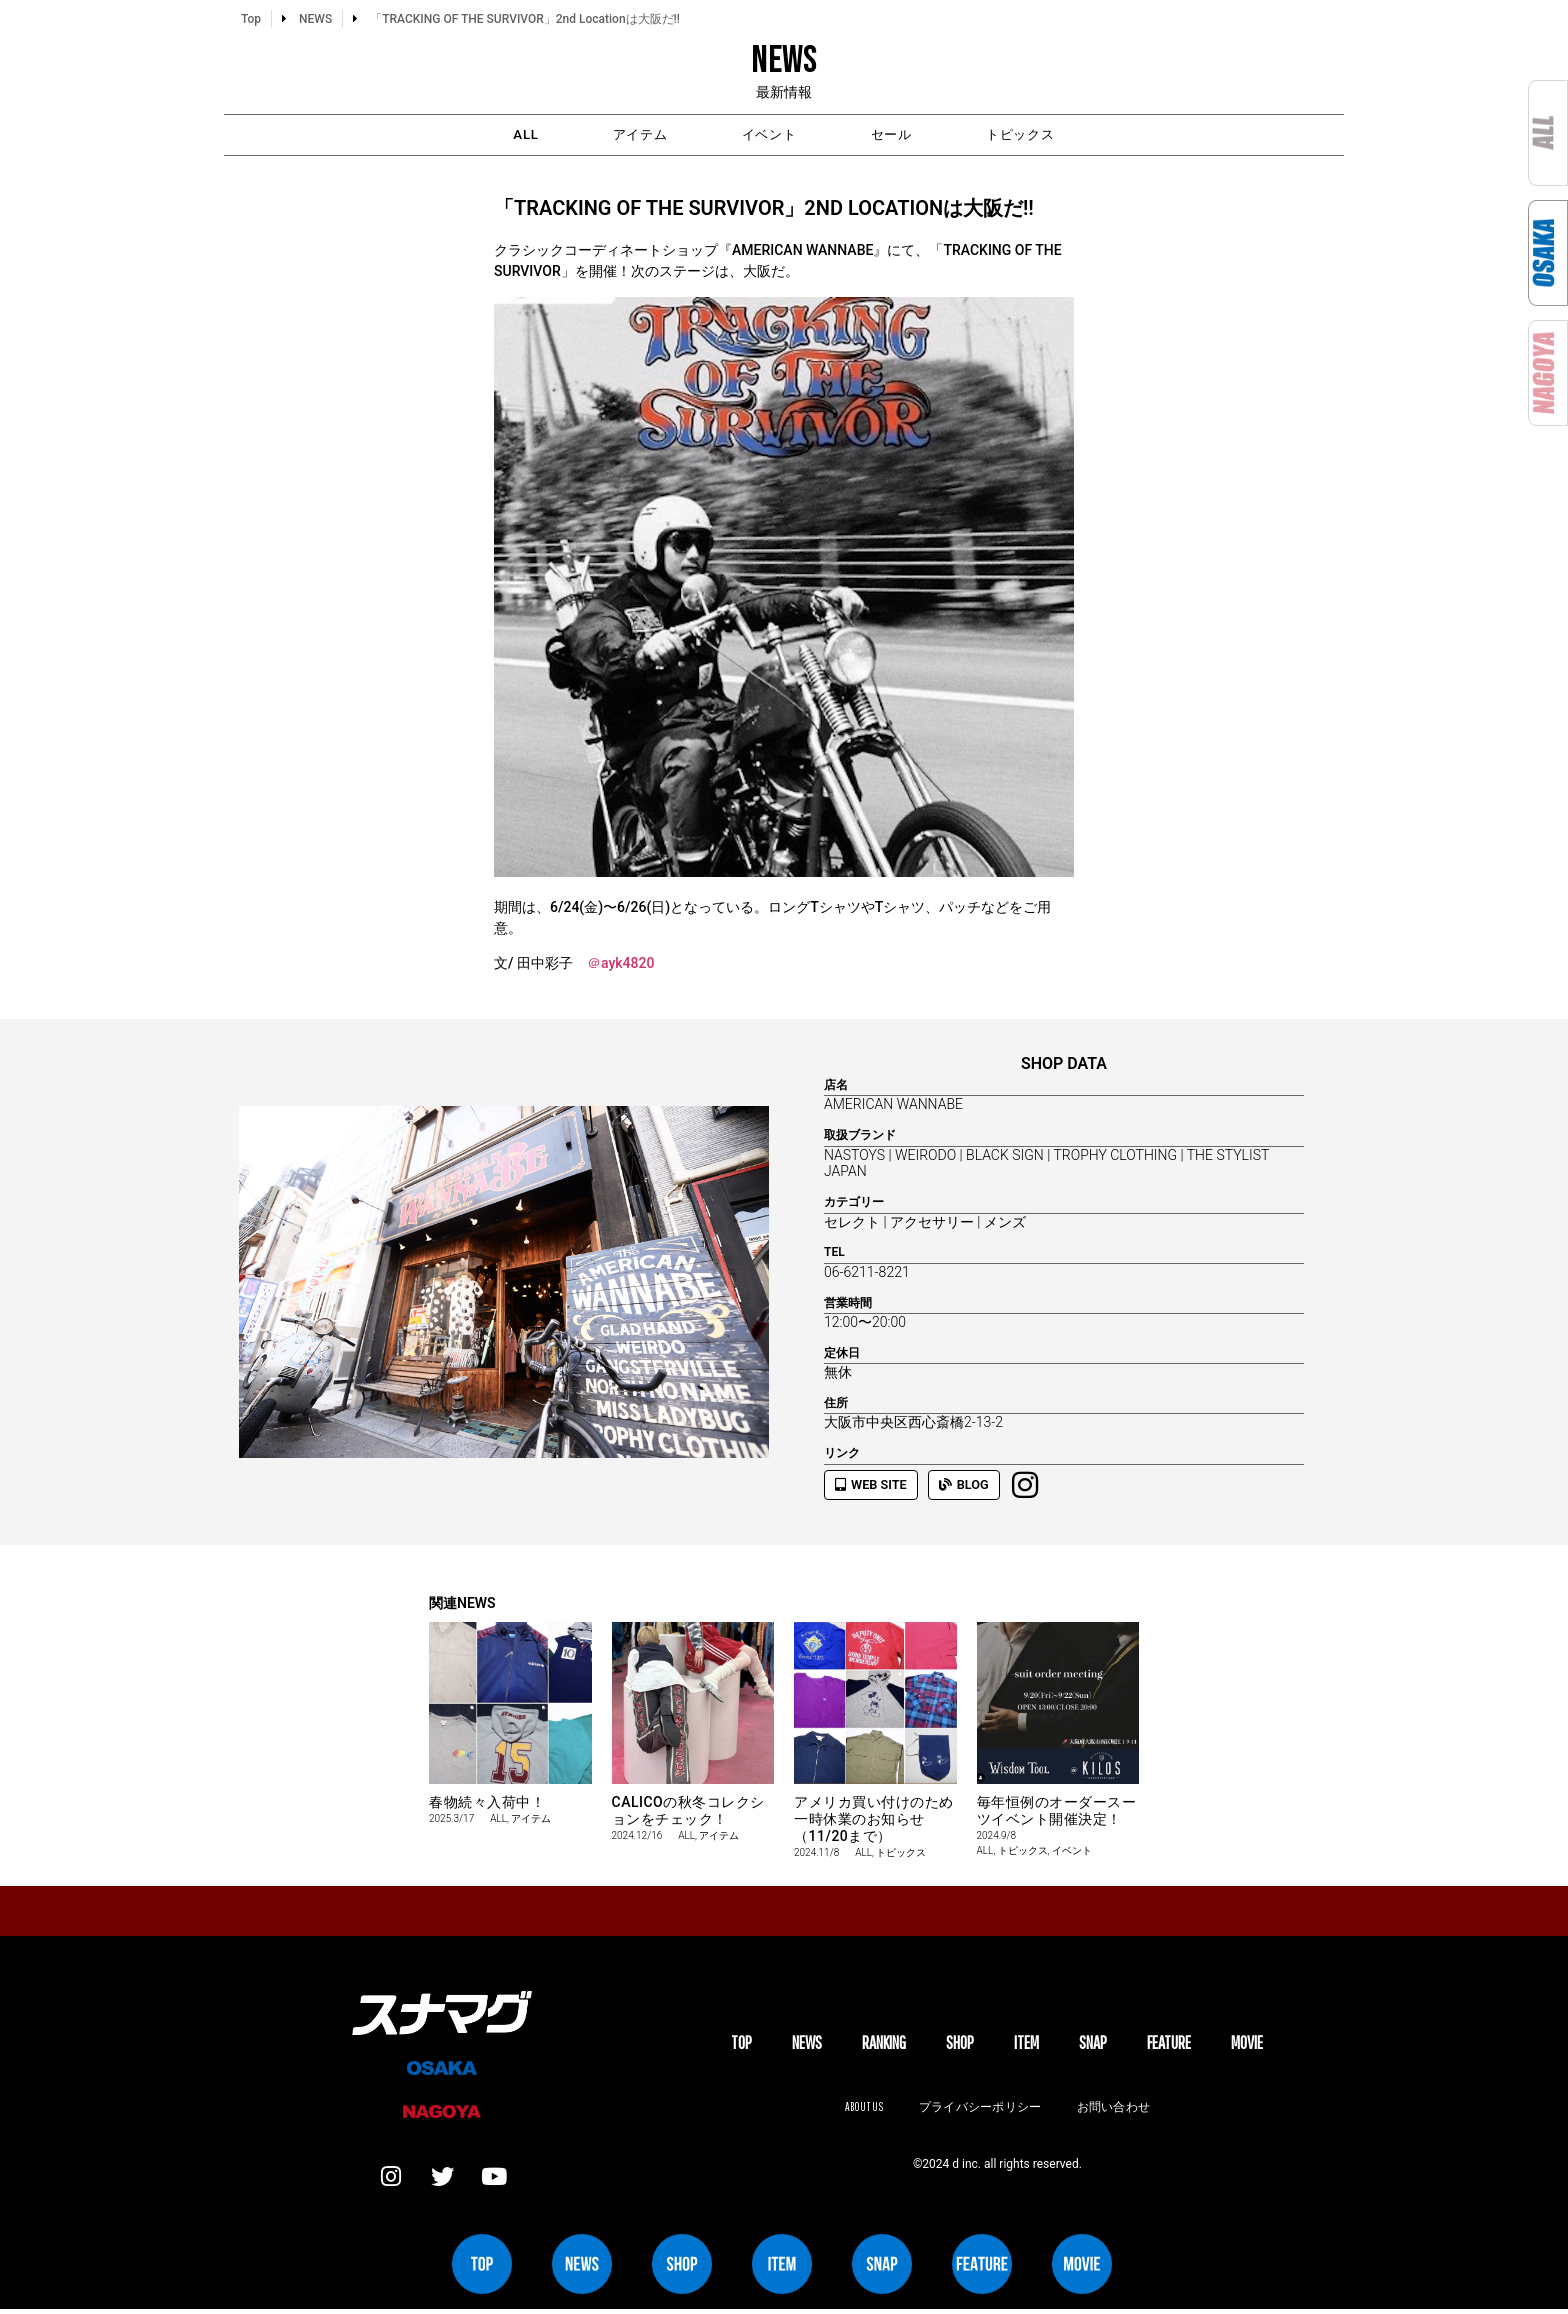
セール (910, 136)
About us (861, 2109)
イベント (768, 136)
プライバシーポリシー (980, 2109)
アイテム (618, 136)
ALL (483, 136)
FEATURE (1169, 2045)
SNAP (1093, 2045)
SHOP (960, 2045)
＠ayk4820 (620, 966)
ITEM (1026, 2045)
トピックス (1060, 136)
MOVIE (1247, 2045)
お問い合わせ (1116, 2109)
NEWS (807, 2045)
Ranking (884, 2045)
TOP (741, 2045)
